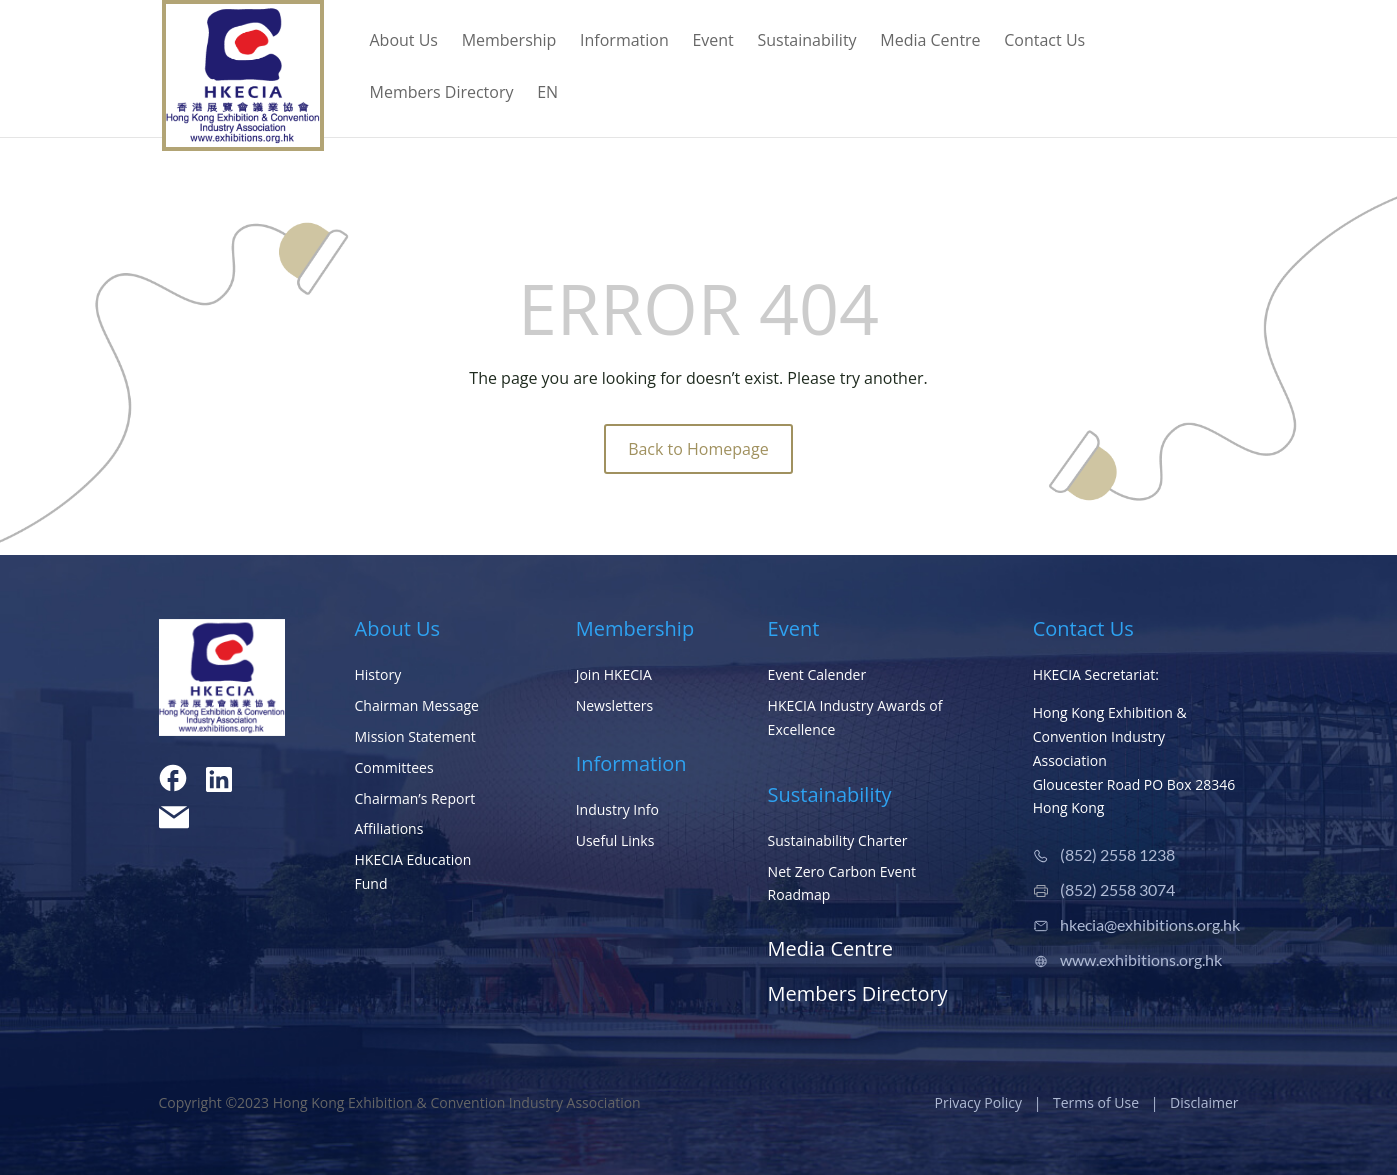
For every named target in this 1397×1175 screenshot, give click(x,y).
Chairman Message (417, 705)
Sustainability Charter (838, 840)
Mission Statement (415, 736)
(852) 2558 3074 (1117, 889)
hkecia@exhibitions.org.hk (1150, 924)
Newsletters (615, 705)
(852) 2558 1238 (1117, 854)
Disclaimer (1204, 1102)
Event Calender (817, 674)
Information (624, 42)
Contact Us (1044, 42)
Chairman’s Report (415, 798)
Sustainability (806, 42)
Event (712, 42)
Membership (509, 42)
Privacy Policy (978, 1102)
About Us (404, 42)
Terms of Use (1096, 1102)
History (378, 674)
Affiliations (389, 828)
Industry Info (617, 809)
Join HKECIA (614, 674)
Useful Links (615, 840)
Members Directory (442, 94)
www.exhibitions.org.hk (1141, 959)
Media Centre (930, 42)
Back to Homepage (698, 449)
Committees (394, 767)
